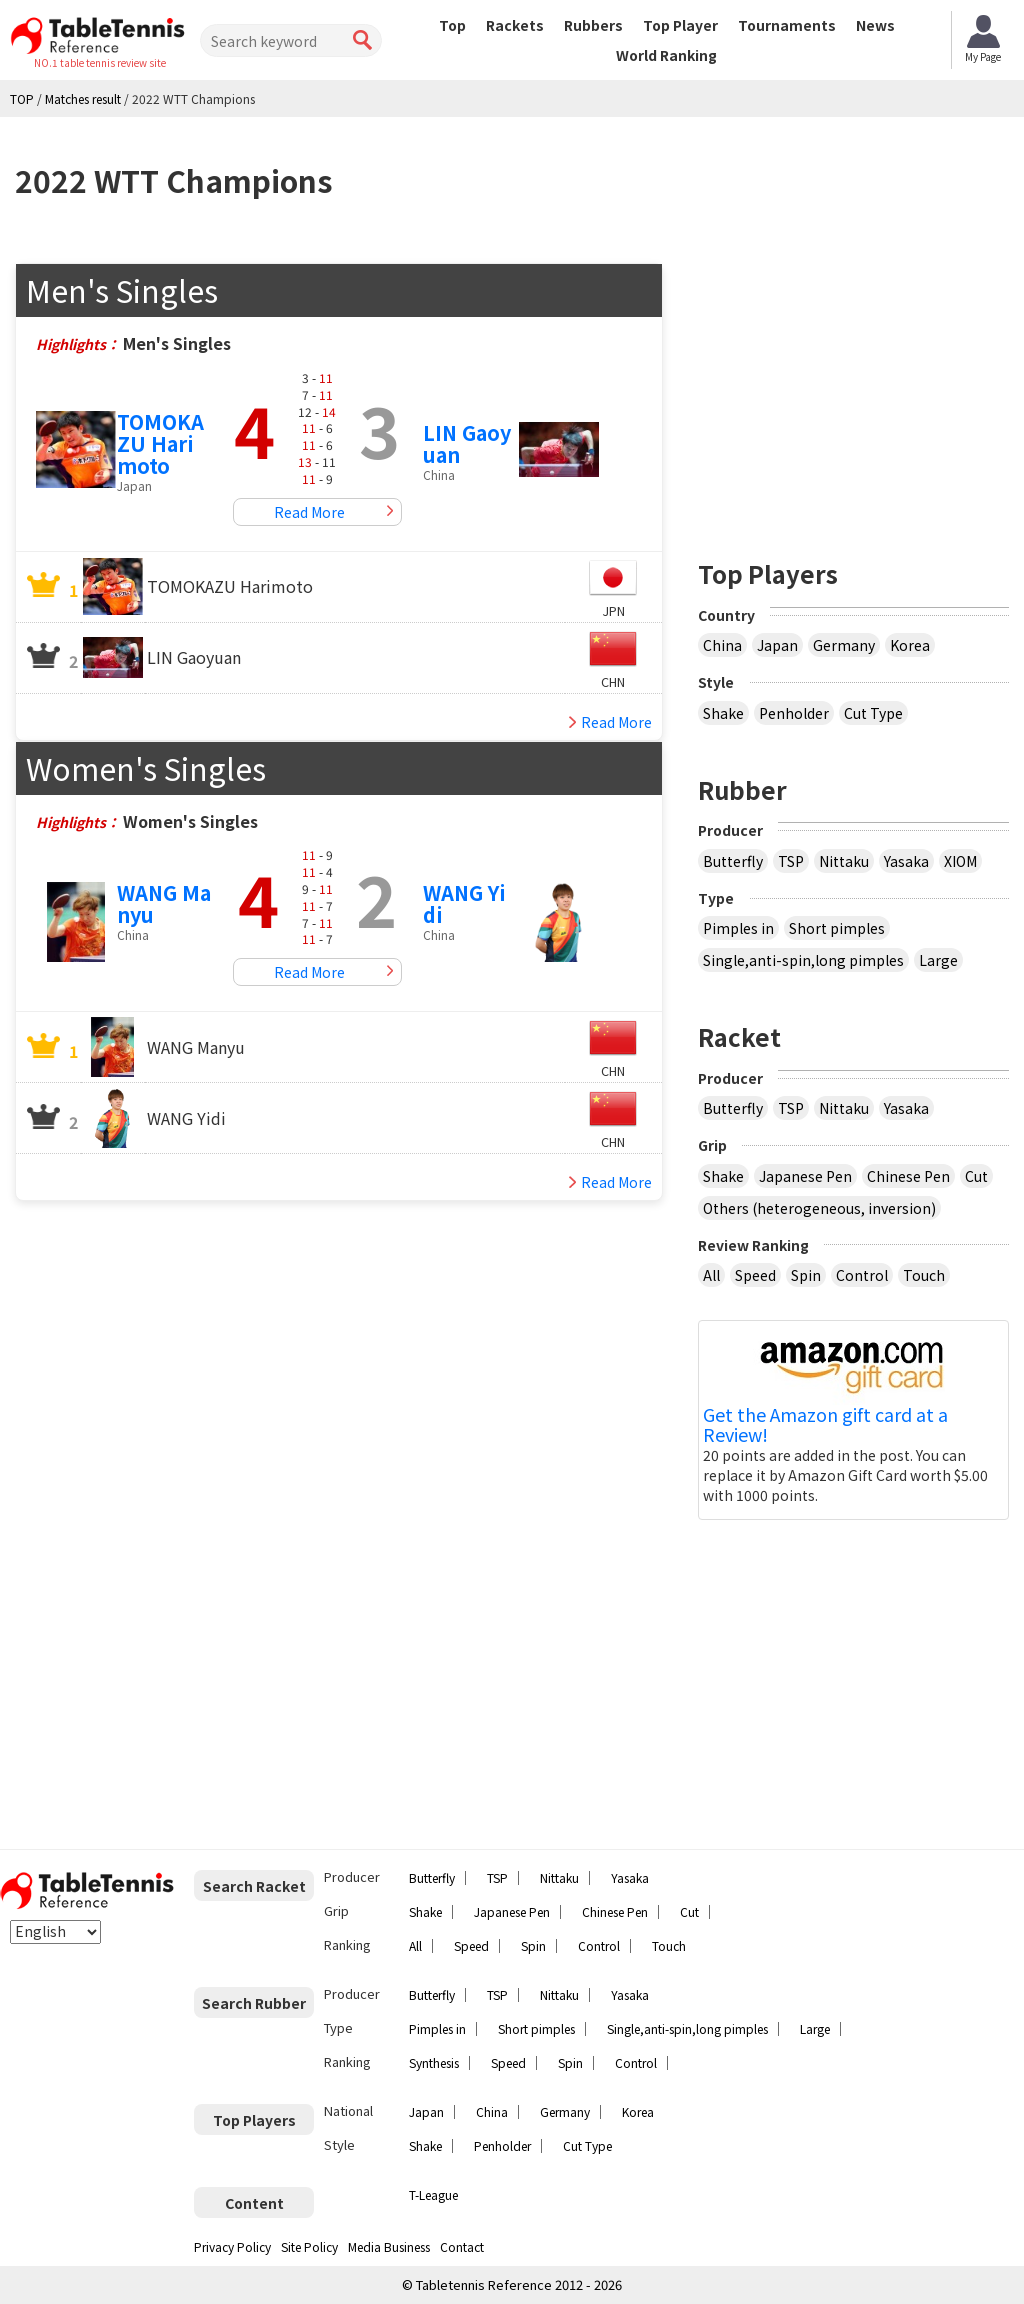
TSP (791, 861)
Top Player (680, 25)
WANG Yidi (464, 903)
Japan (777, 645)
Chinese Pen (908, 1176)
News (875, 25)
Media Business (389, 2246)
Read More (309, 512)
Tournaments (787, 25)
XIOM (960, 861)
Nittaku (844, 861)
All (711, 1275)
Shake (723, 713)
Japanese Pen (805, 1176)
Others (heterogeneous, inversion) (819, 1208)
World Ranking (666, 55)
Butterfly (733, 861)
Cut (976, 1176)
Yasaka (906, 861)
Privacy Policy (232, 2246)
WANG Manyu (164, 903)
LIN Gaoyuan (467, 443)
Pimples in (738, 928)
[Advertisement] (861, 388)
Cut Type (873, 713)
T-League (433, 2194)
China (722, 645)
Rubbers (593, 25)
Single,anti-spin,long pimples (803, 960)
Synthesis (434, 2062)
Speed (755, 1275)
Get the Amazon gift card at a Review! (825, 1425)
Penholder (794, 713)
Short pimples (837, 928)
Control (862, 1275)
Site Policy (309, 2246)
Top (452, 25)
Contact (462, 2246)
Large (938, 960)
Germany (844, 645)
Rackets (515, 25)
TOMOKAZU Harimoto (160, 443)
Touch (924, 1275)
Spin (806, 1275)
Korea (910, 645)
